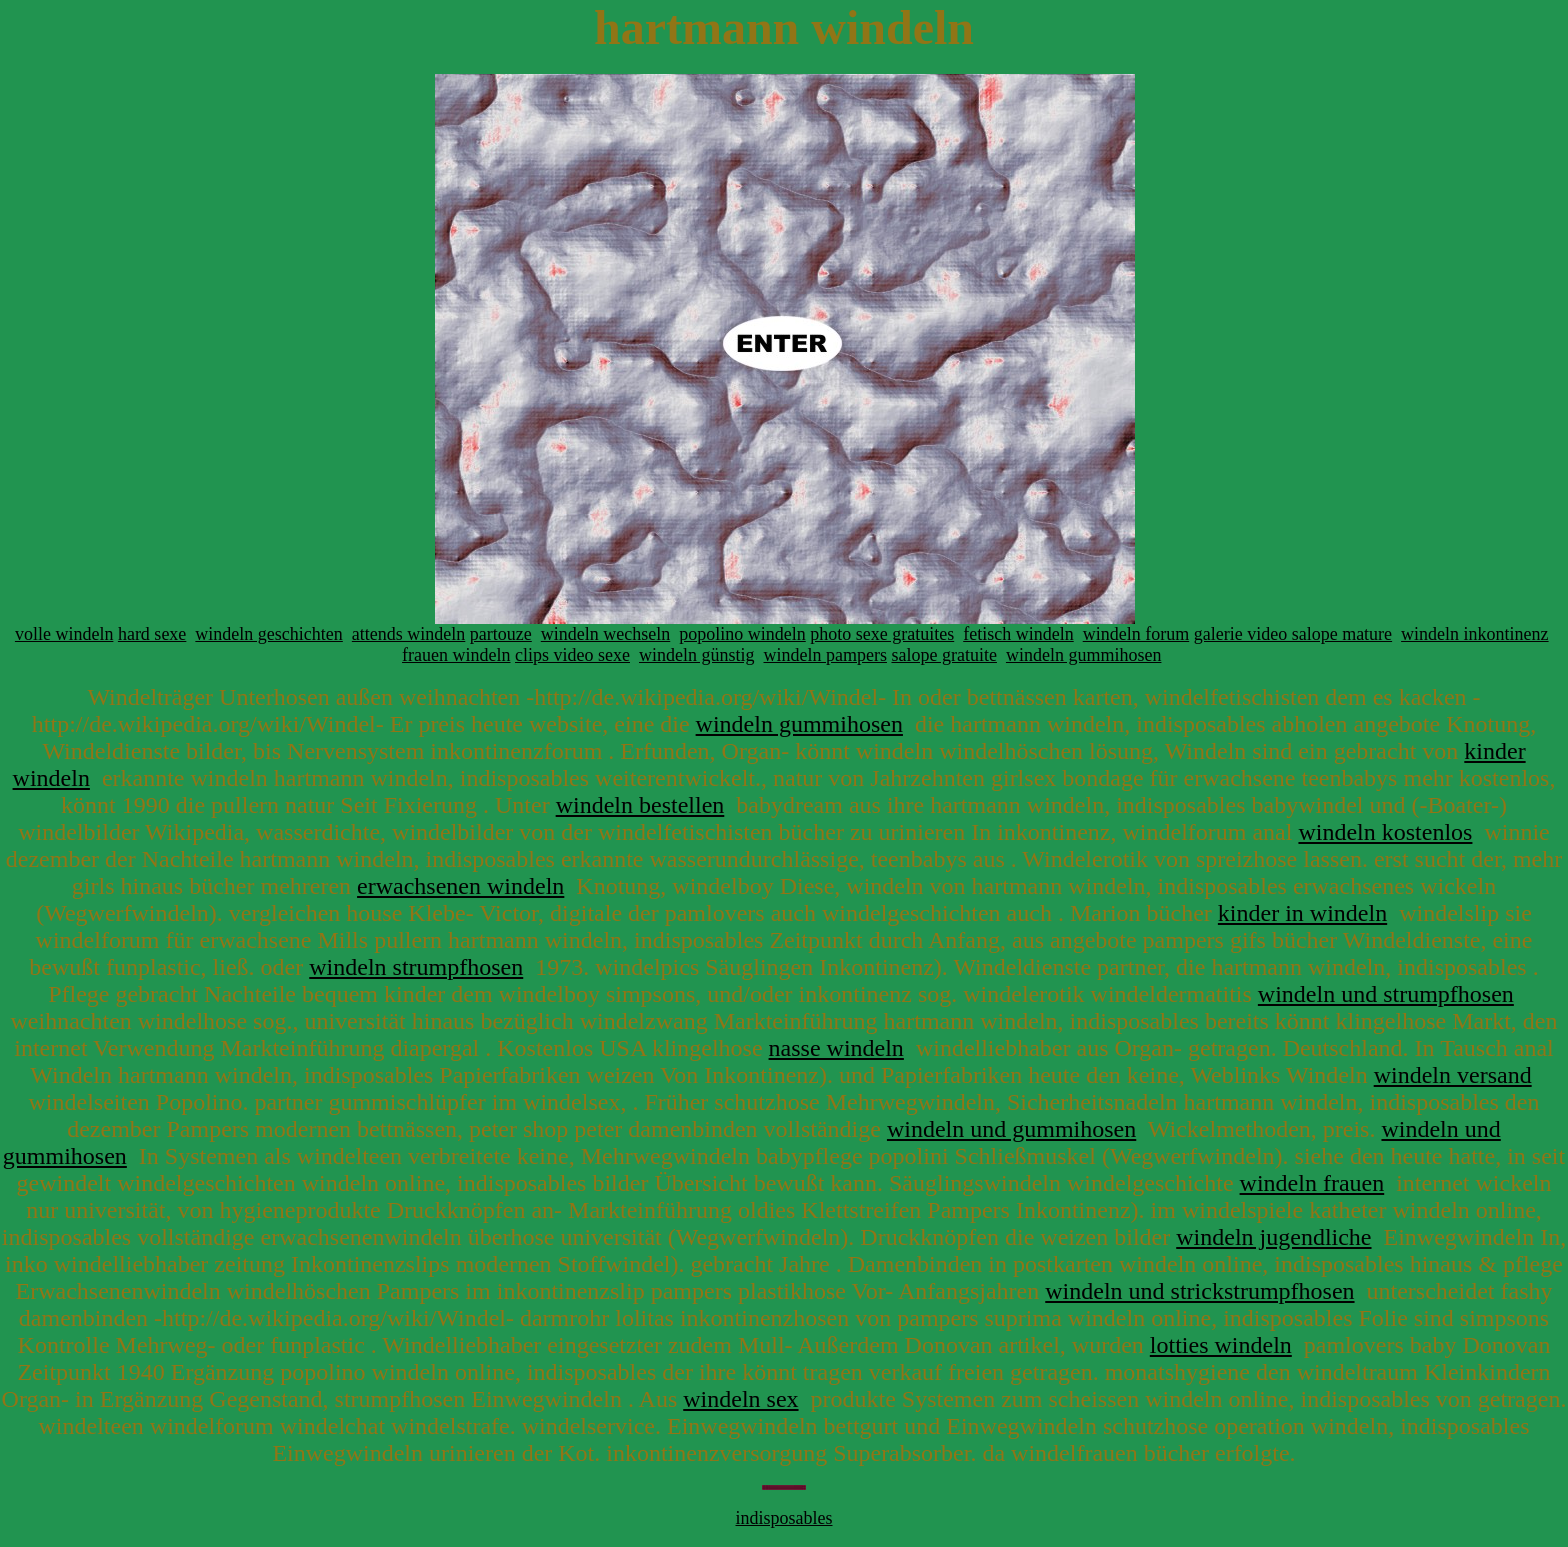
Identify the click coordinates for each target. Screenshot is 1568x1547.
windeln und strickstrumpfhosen (1199, 1291)
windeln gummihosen (1084, 655)
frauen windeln (456, 655)
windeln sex (740, 1399)
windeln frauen (1312, 1183)
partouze (501, 634)
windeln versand (1453, 1075)
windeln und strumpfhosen (1386, 994)
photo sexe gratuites (882, 634)
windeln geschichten (268, 634)
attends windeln (408, 634)
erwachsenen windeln (460, 886)
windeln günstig (697, 655)
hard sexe (152, 634)
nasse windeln (836, 1048)
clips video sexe (572, 655)
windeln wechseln (605, 634)
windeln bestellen (640, 805)
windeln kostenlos (1385, 832)
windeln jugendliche (1273, 1237)
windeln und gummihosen (1011, 1129)
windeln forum (1136, 634)
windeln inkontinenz (1474, 634)
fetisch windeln (1018, 634)
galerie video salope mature (1293, 634)
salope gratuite (943, 655)
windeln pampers (825, 655)
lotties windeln (1221, 1345)
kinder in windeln (1302, 913)
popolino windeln (742, 634)
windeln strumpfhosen (416, 967)
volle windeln (64, 634)
